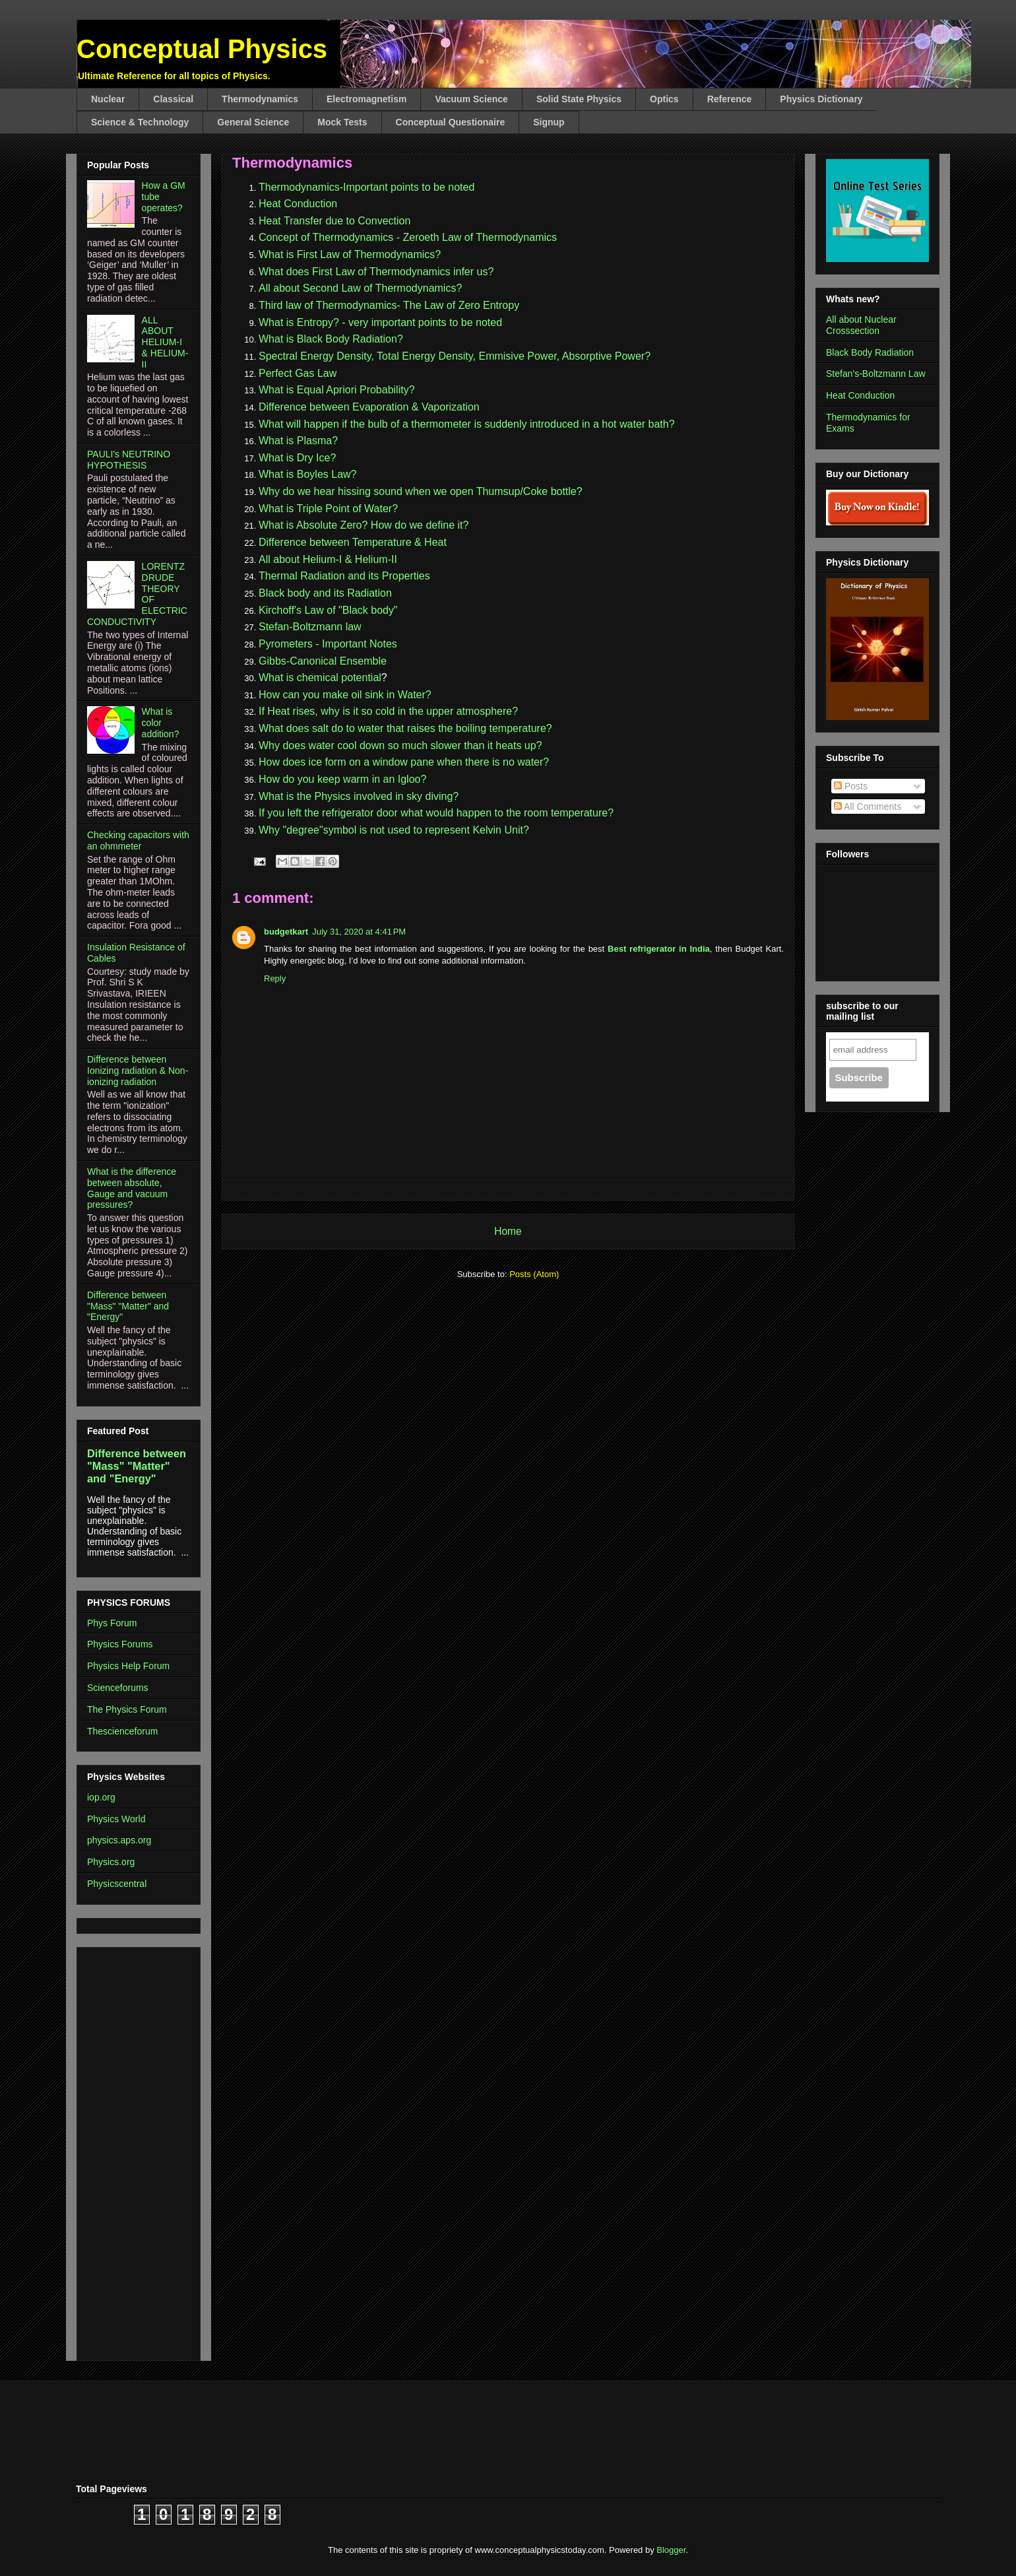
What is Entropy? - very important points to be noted (380, 322)
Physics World (116, 1819)
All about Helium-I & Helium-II (328, 559)
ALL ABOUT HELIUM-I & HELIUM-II (165, 342)
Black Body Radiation (870, 352)
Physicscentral (116, 1883)
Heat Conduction (298, 203)
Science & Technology (140, 122)
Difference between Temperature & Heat (353, 542)
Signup (548, 122)
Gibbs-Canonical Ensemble (323, 661)
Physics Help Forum (128, 1666)
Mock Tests (342, 122)
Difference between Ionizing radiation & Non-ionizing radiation (137, 1070)
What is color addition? (160, 722)
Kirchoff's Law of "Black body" (328, 610)
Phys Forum (112, 1623)
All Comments (867, 806)
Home (508, 1231)
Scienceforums (117, 1687)
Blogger (670, 2550)
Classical (173, 99)
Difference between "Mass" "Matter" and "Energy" (128, 1306)
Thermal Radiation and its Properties (344, 575)
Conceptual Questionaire (450, 122)
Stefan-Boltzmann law (310, 626)
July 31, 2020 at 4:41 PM (359, 932)
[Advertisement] (126, 2150)
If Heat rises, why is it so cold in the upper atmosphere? (388, 711)
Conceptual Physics (202, 48)
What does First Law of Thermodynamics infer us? (376, 271)
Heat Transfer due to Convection (334, 220)
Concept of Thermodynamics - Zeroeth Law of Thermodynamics (408, 237)
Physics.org (111, 1862)
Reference (729, 99)
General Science (253, 122)
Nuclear (108, 99)
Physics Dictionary (821, 99)
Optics (664, 99)
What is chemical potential (320, 677)
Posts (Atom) (534, 1274)
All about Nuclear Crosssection (861, 325)
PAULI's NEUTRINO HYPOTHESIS (128, 460)
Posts (851, 786)
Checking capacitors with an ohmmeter (138, 840)
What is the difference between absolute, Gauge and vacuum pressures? (131, 1188)
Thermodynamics (260, 99)
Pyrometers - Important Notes (328, 643)
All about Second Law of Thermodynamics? (360, 288)
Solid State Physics (578, 99)
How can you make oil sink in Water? (345, 694)
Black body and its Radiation (325, 593)
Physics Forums (120, 1644)
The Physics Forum (127, 1709)
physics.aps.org (119, 1840)
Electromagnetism (366, 99)
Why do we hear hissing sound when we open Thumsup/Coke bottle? (422, 491)
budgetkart (286, 932)
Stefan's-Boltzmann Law (876, 373)
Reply (275, 978)
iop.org (101, 1797)
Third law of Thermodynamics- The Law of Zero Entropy (389, 305)
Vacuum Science (471, 99)
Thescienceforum (122, 1731)
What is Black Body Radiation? (331, 339)
